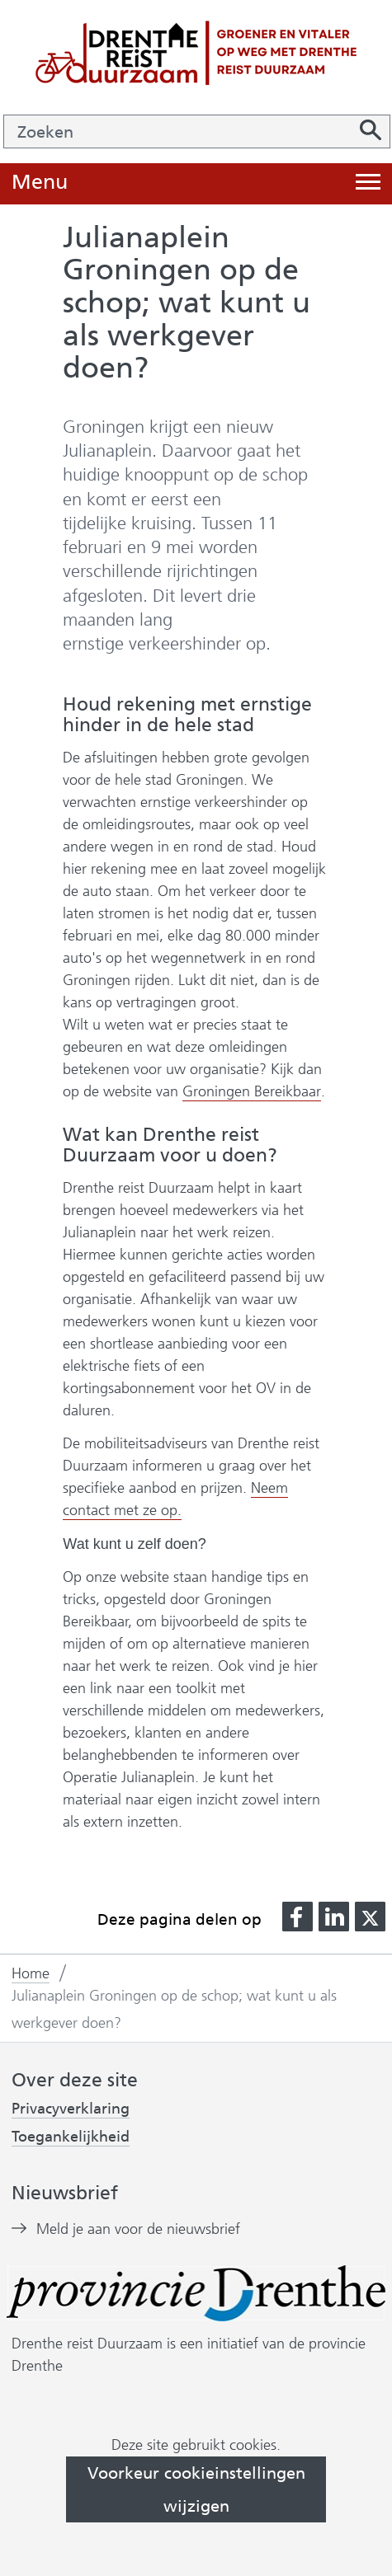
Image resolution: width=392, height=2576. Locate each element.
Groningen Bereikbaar (251, 1091)
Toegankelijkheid (71, 2137)
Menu (40, 183)
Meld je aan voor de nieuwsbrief (138, 2229)
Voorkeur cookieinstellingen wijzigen (196, 2489)
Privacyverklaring (71, 2109)
